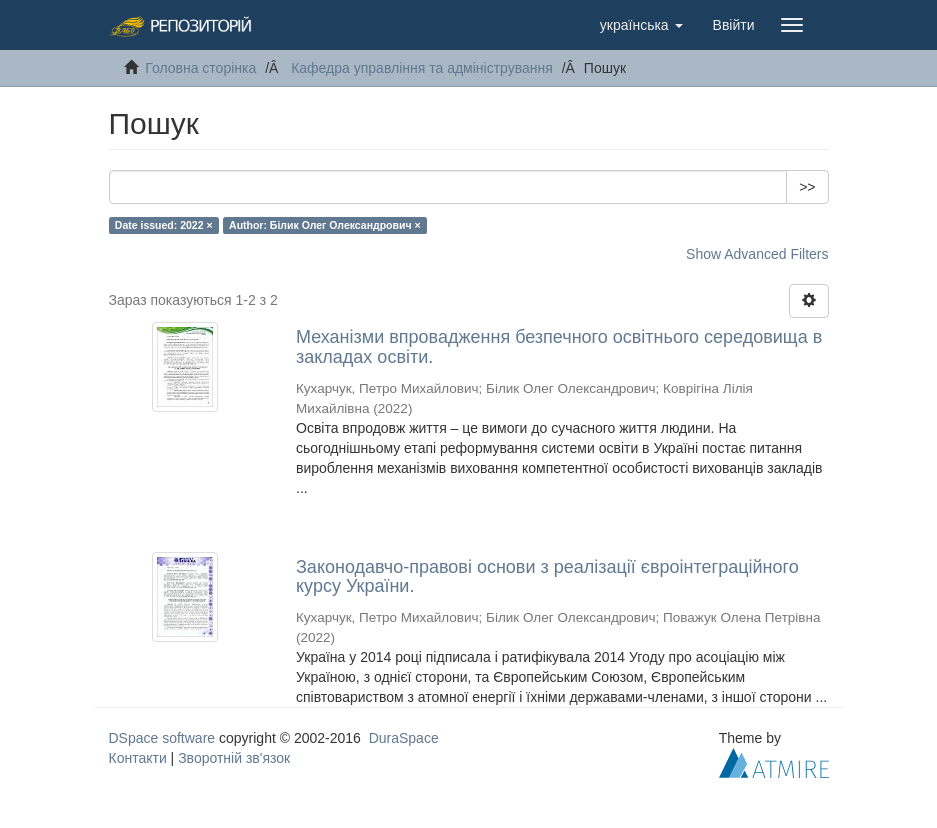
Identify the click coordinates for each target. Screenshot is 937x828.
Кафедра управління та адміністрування (422, 68)
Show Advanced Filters (757, 254)
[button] (641, 25)
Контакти (138, 758)
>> (807, 187)
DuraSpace (404, 738)
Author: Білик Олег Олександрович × (325, 225)
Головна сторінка (200, 68)
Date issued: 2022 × (164, 225)
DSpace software (162, 738)
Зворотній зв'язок (234, 758)
